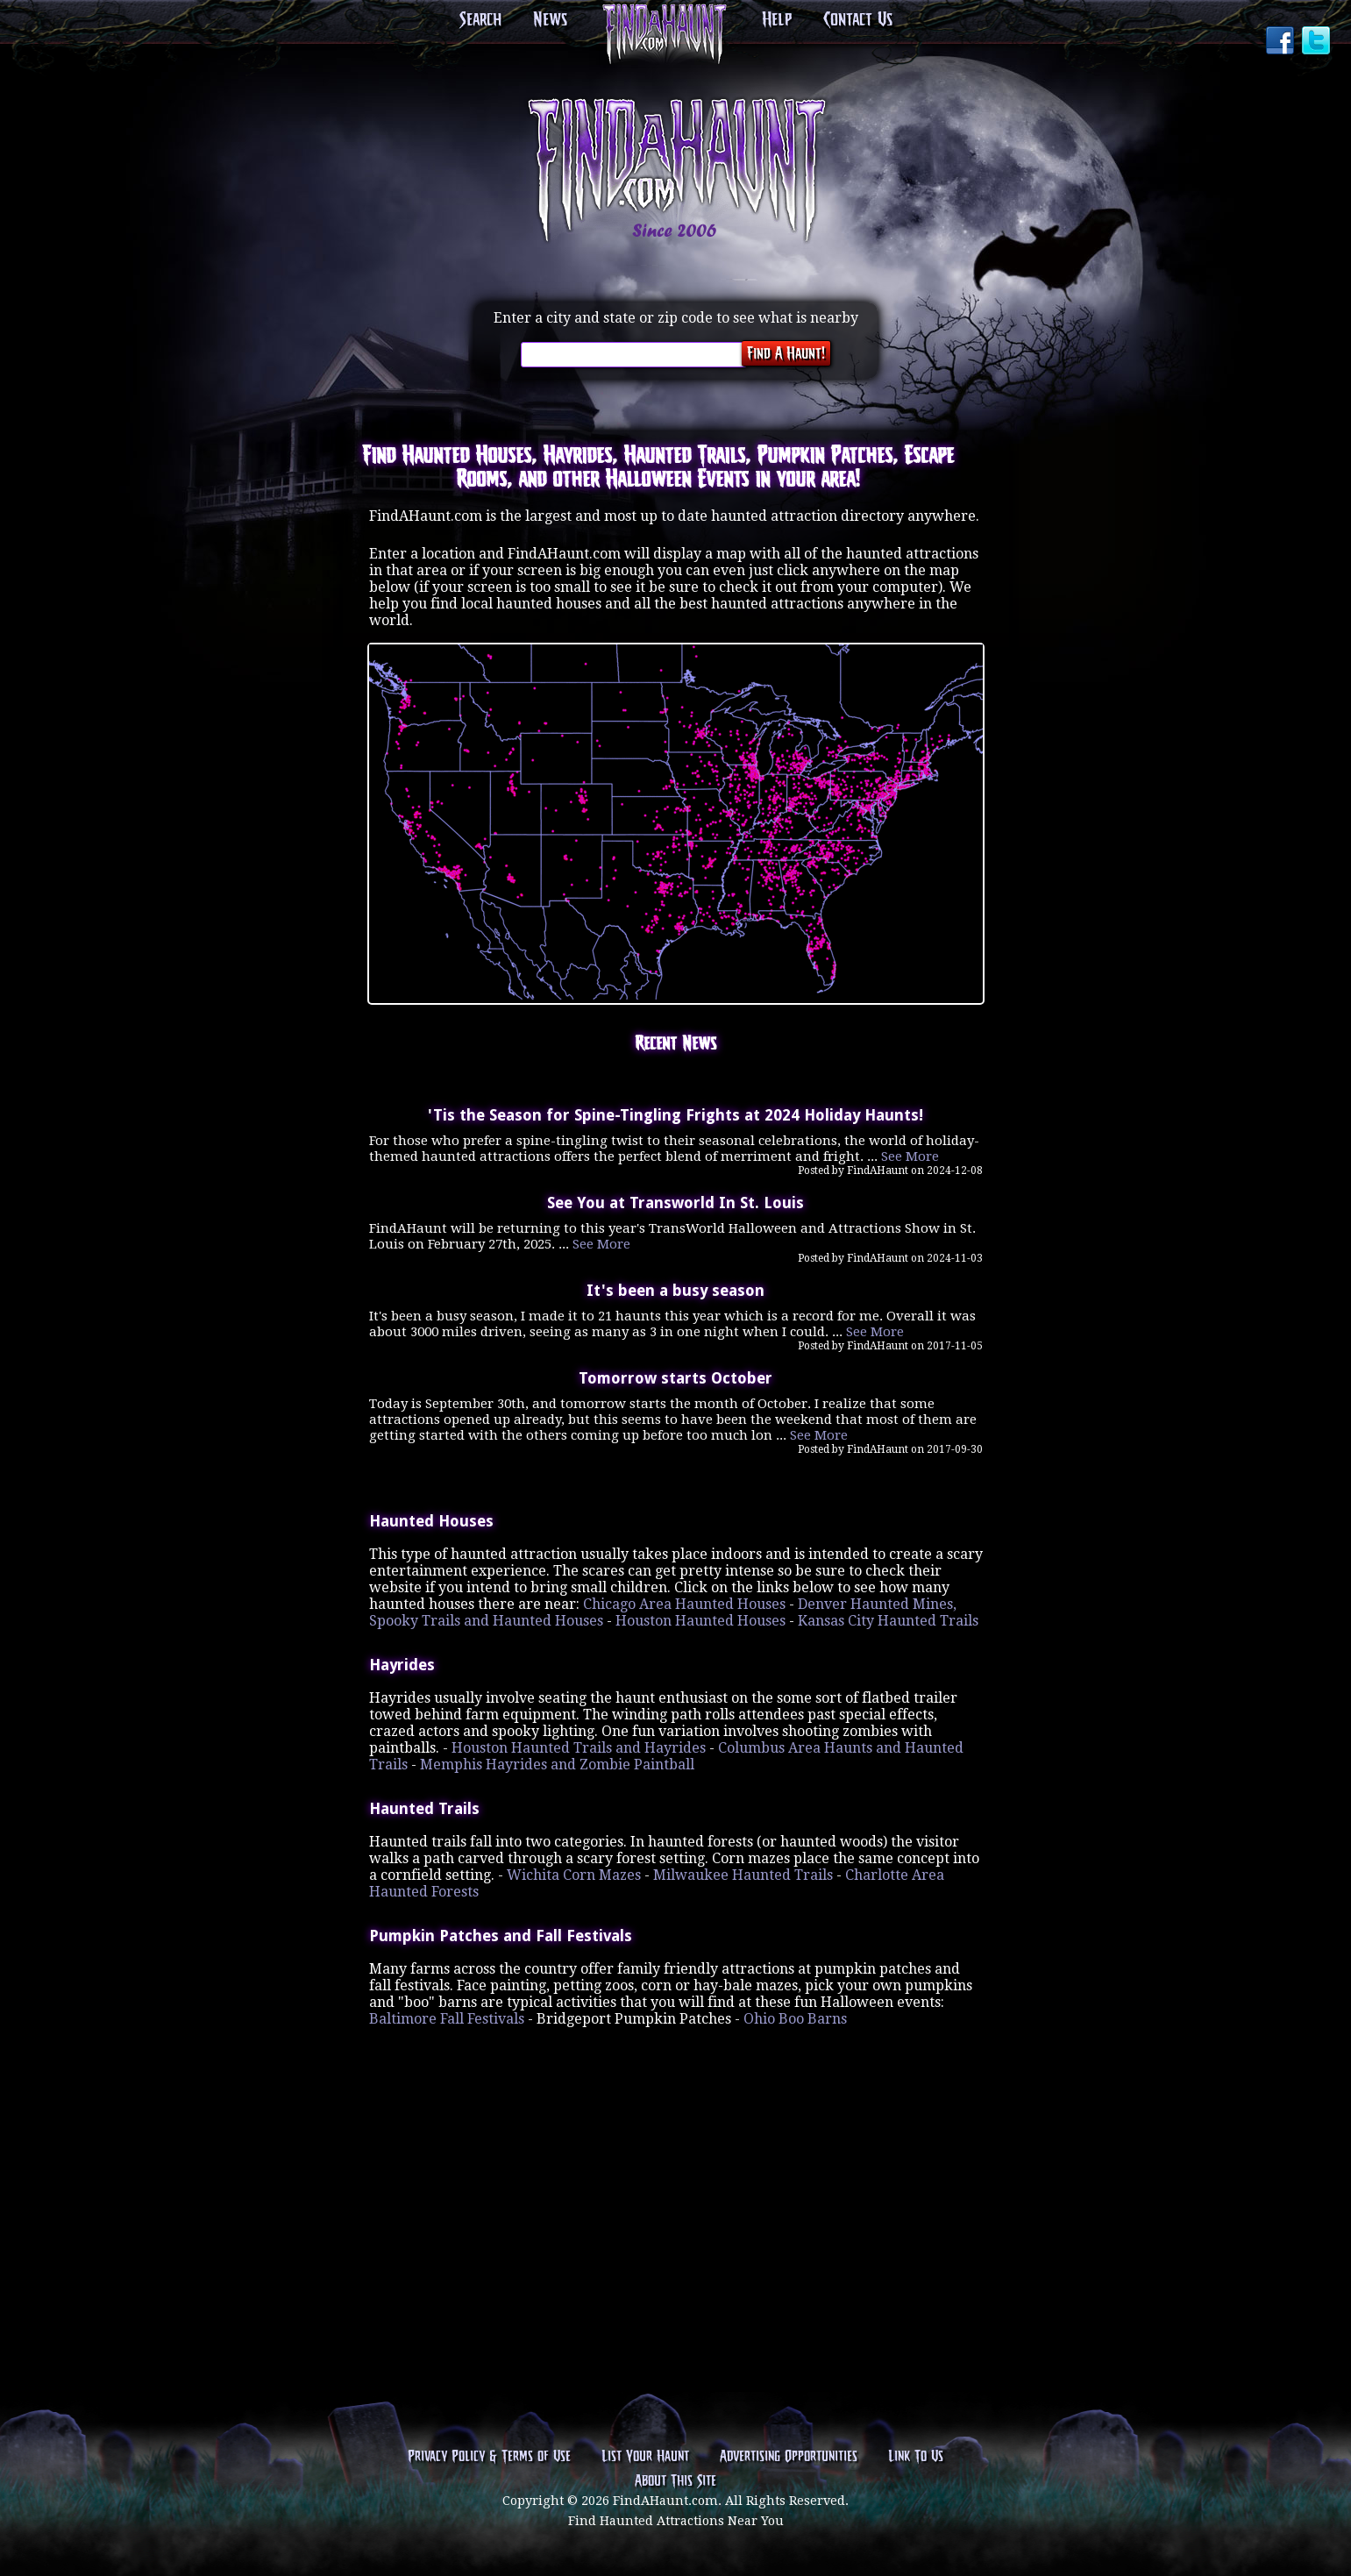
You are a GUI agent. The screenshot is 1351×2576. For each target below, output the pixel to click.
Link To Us (915, 2457)
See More (910, 1156)
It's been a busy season (675, 1290)
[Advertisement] (676, 2137)
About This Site (675, 2481)
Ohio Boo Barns (795, 2018)
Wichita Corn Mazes (574, 1875)
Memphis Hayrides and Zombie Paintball (557, 1764)
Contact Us (857, 20)
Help (777, 20)
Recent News (675, 1044)
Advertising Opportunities (788, 2457)
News (550, 20)
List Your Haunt (645, 2457)
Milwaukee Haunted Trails (743, 1875)
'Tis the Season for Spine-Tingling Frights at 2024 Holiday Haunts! (675, 1115)
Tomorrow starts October (675, 1378)
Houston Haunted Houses (700, 1620)
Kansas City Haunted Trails (888, 1620)
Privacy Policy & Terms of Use (489, 2457)
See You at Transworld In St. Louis (675, 1203)
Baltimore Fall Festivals (446, 2018)
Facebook (1282, 42)
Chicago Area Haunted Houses (684, 1604)
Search (480, 20)
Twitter (1317, 42)
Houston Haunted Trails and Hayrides (579, 1748)
